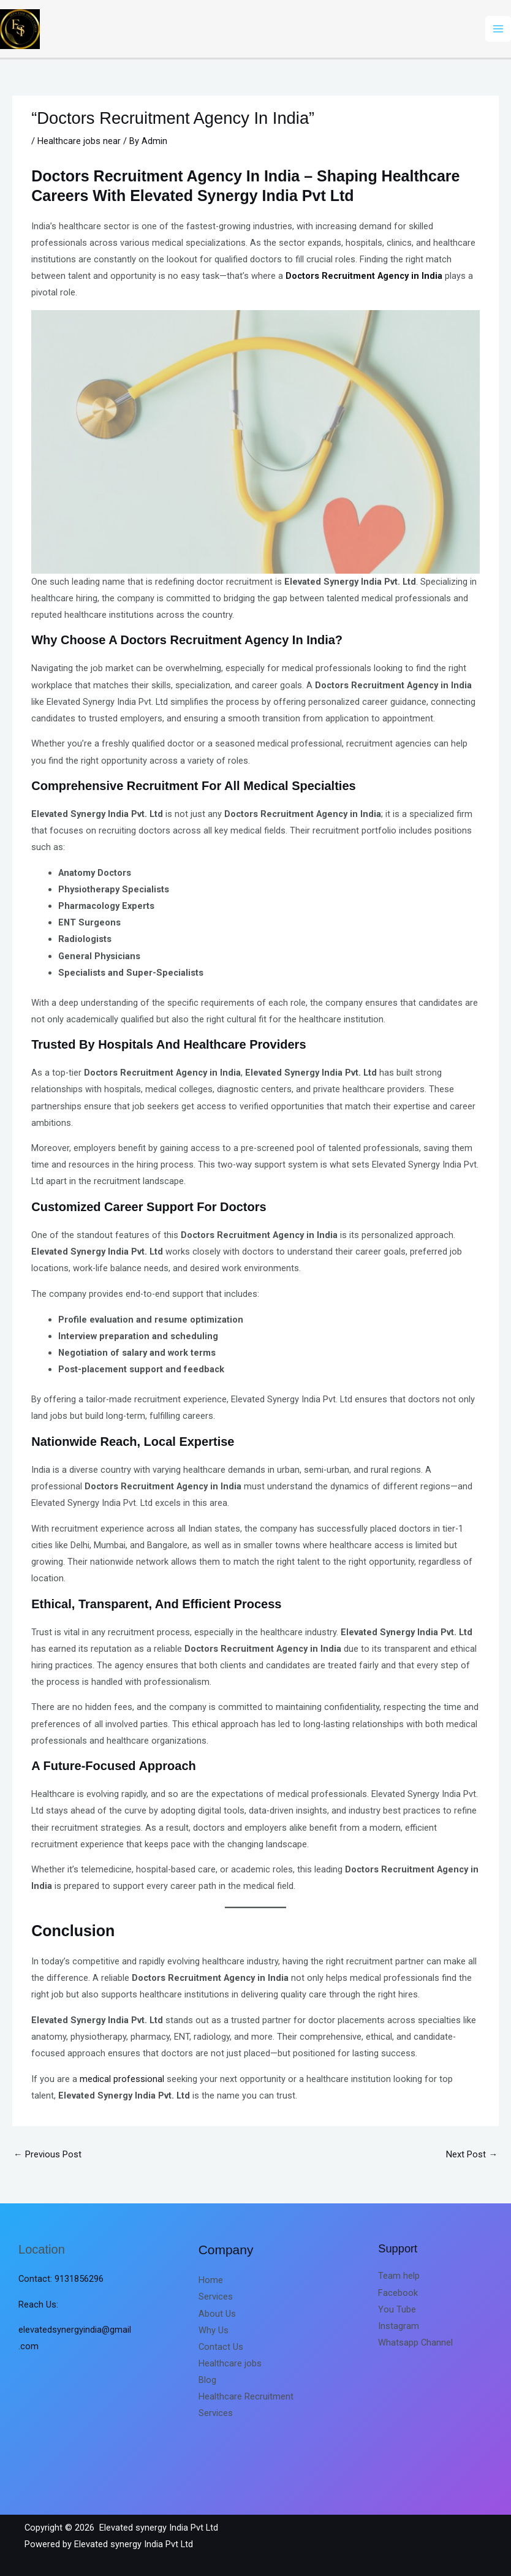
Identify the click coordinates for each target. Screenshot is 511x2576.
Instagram (398, 2325)
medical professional (122, 2078)
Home (211, 2279)
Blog (207, 2379)
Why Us (214, 2330)
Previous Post (47, 2154)
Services (216, 2296)
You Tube (397, 2309)
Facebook (398, 2292)
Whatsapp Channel (415, 2342)
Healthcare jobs (230, 2363)
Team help (399, 2275)
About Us (217, 2313)
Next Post (472, 2154)
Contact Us (221, 2346)
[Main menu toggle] (498, 29)
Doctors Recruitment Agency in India (364, 275)
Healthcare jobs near (79, 140)
